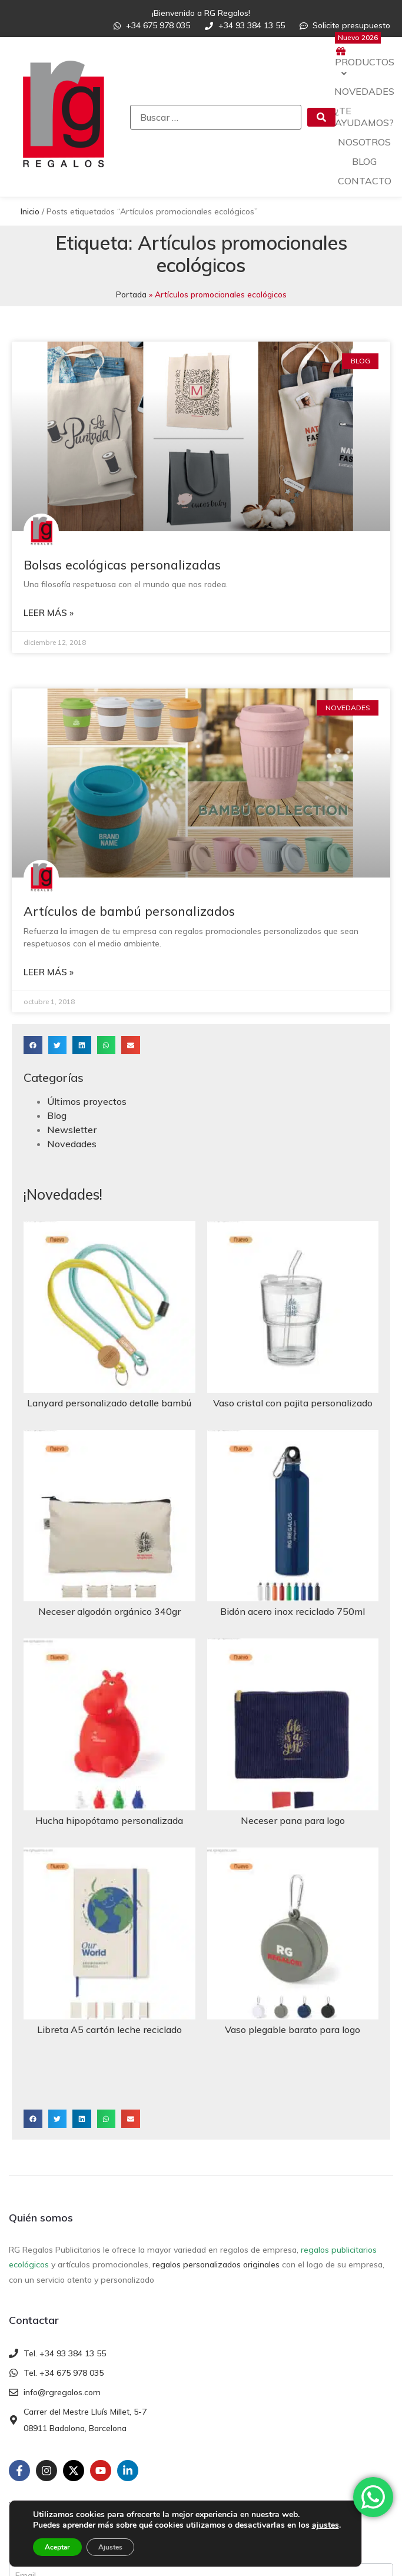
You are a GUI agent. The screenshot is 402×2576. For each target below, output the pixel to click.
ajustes (325, 2525)
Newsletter (72, 1129)
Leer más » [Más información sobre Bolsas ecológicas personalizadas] (49, 612)
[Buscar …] (215, 117)
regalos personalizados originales (216, 2264)
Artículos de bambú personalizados (129, 911)
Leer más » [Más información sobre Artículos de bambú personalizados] (49, 972)
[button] (33, 1045)
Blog (57, 1115)
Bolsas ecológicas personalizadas (122, 564)
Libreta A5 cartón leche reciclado (109, 2029)
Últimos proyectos (87, 1101)
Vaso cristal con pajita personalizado (293, 1403)
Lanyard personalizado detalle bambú (109, 1403)
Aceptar (57, 2547)
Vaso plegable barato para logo (292, 2029)
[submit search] (321, 117)
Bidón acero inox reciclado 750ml (292, 1611)
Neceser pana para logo (293, 1820)
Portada (131, 294)
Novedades (72, 1144)
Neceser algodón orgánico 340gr (109, 1611)
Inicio (30, 211)
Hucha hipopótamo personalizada (109, 1820)
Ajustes (110, 2547)
